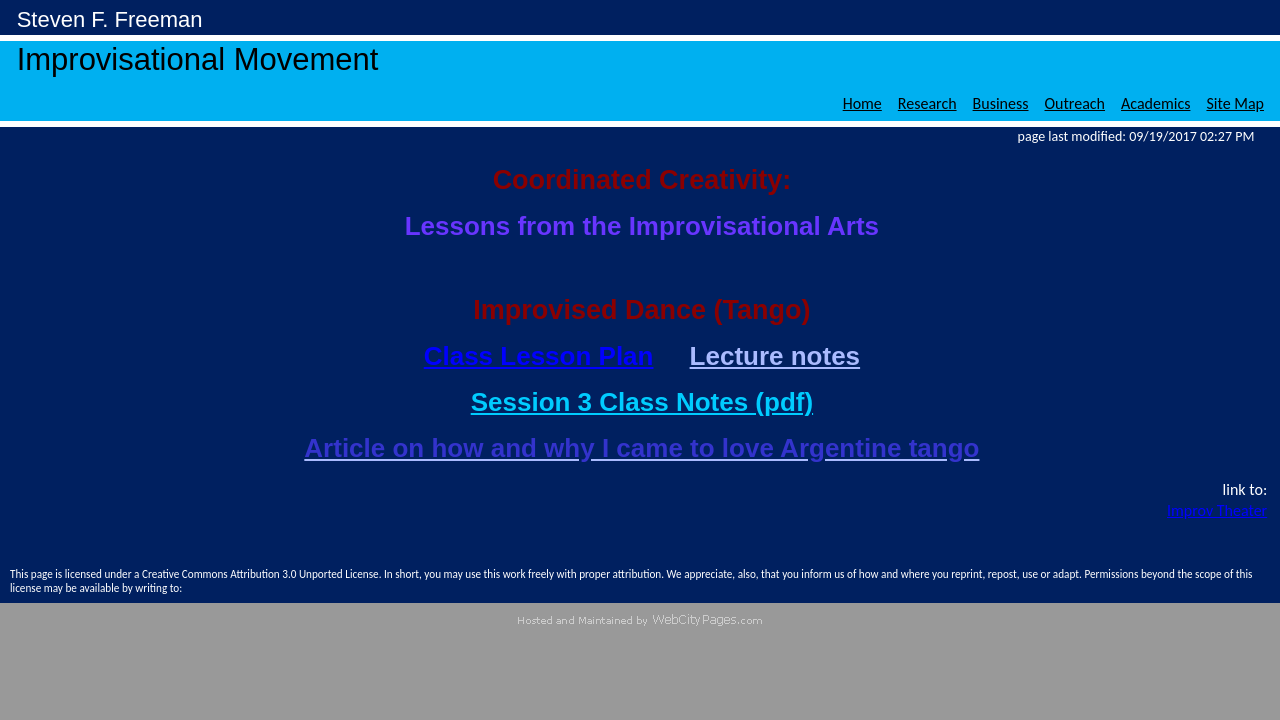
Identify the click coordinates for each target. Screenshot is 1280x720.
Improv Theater (1217, 510)
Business (1001, 103)
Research (927, 103)
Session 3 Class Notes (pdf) (642, 402)
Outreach (1075, 103)
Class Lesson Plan (539, 356)
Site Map (1235, 103)
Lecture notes (775, 356)
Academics (1155, 103)
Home (862, 103)
